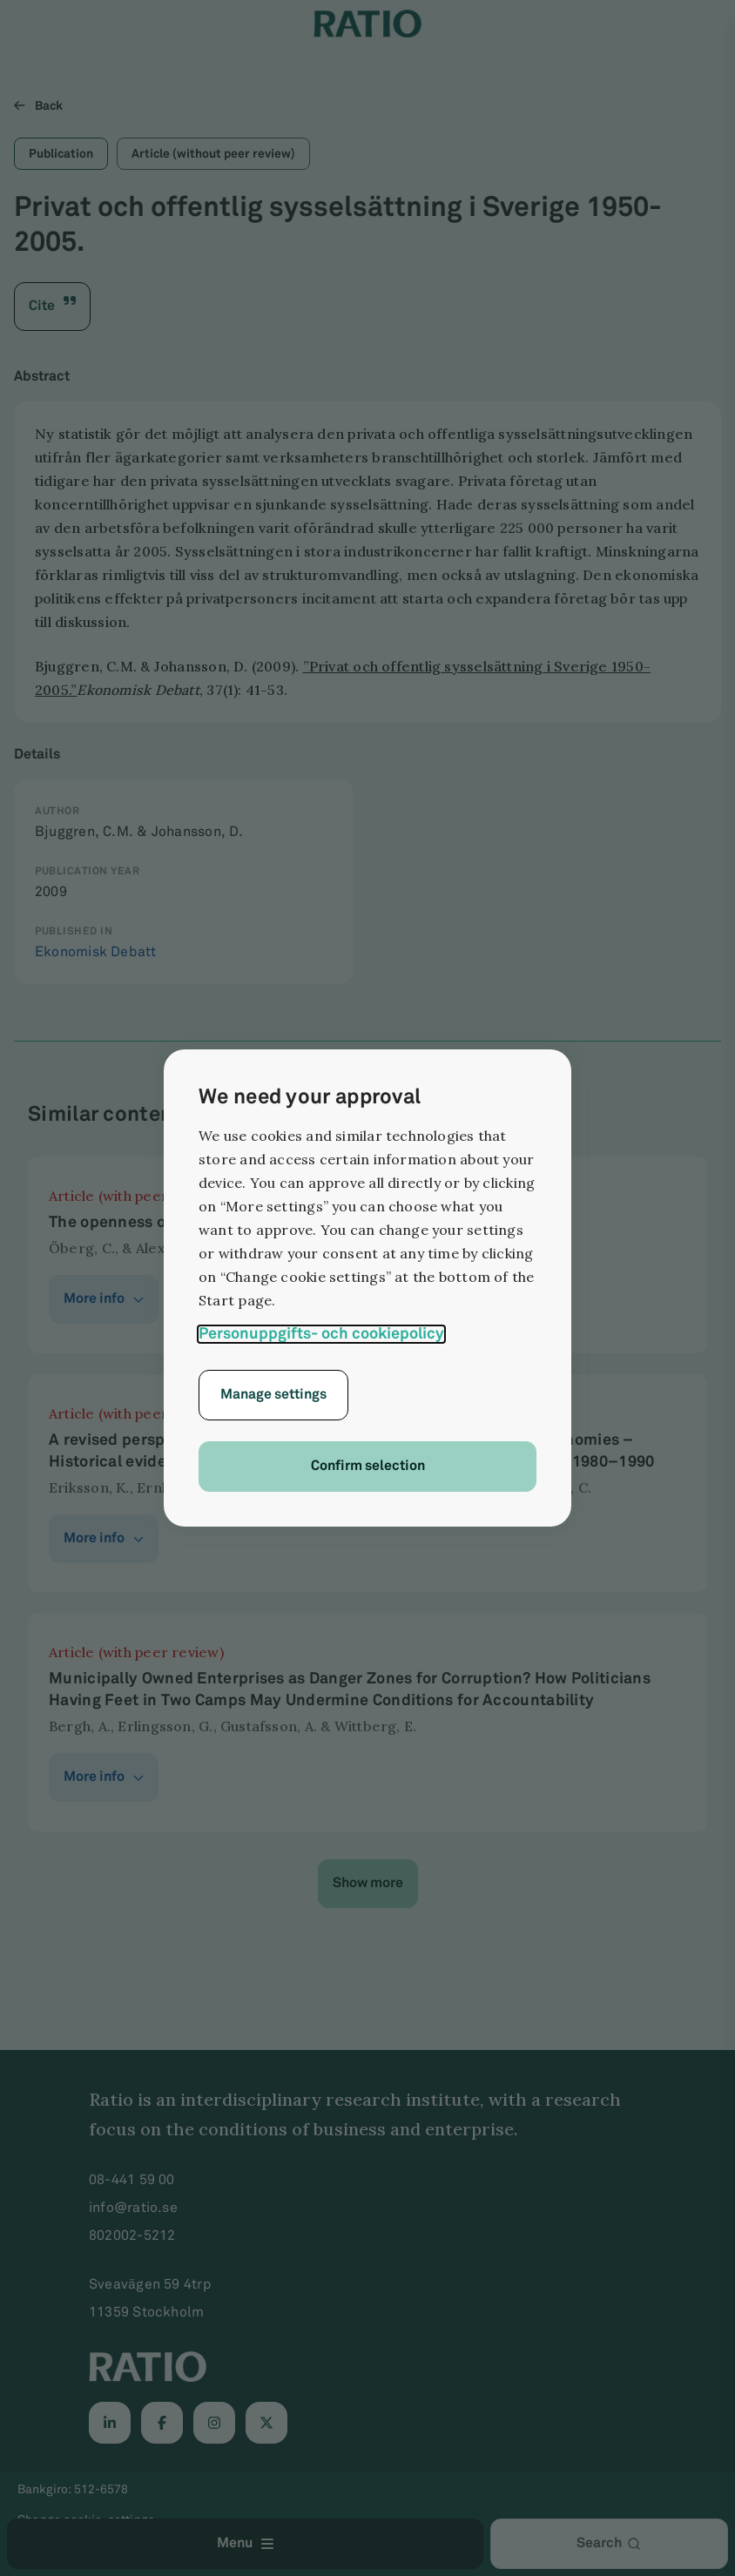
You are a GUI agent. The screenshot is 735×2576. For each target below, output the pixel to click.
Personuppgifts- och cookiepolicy (321, 1333)
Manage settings (273, 1394)
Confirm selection (368, 1466)
